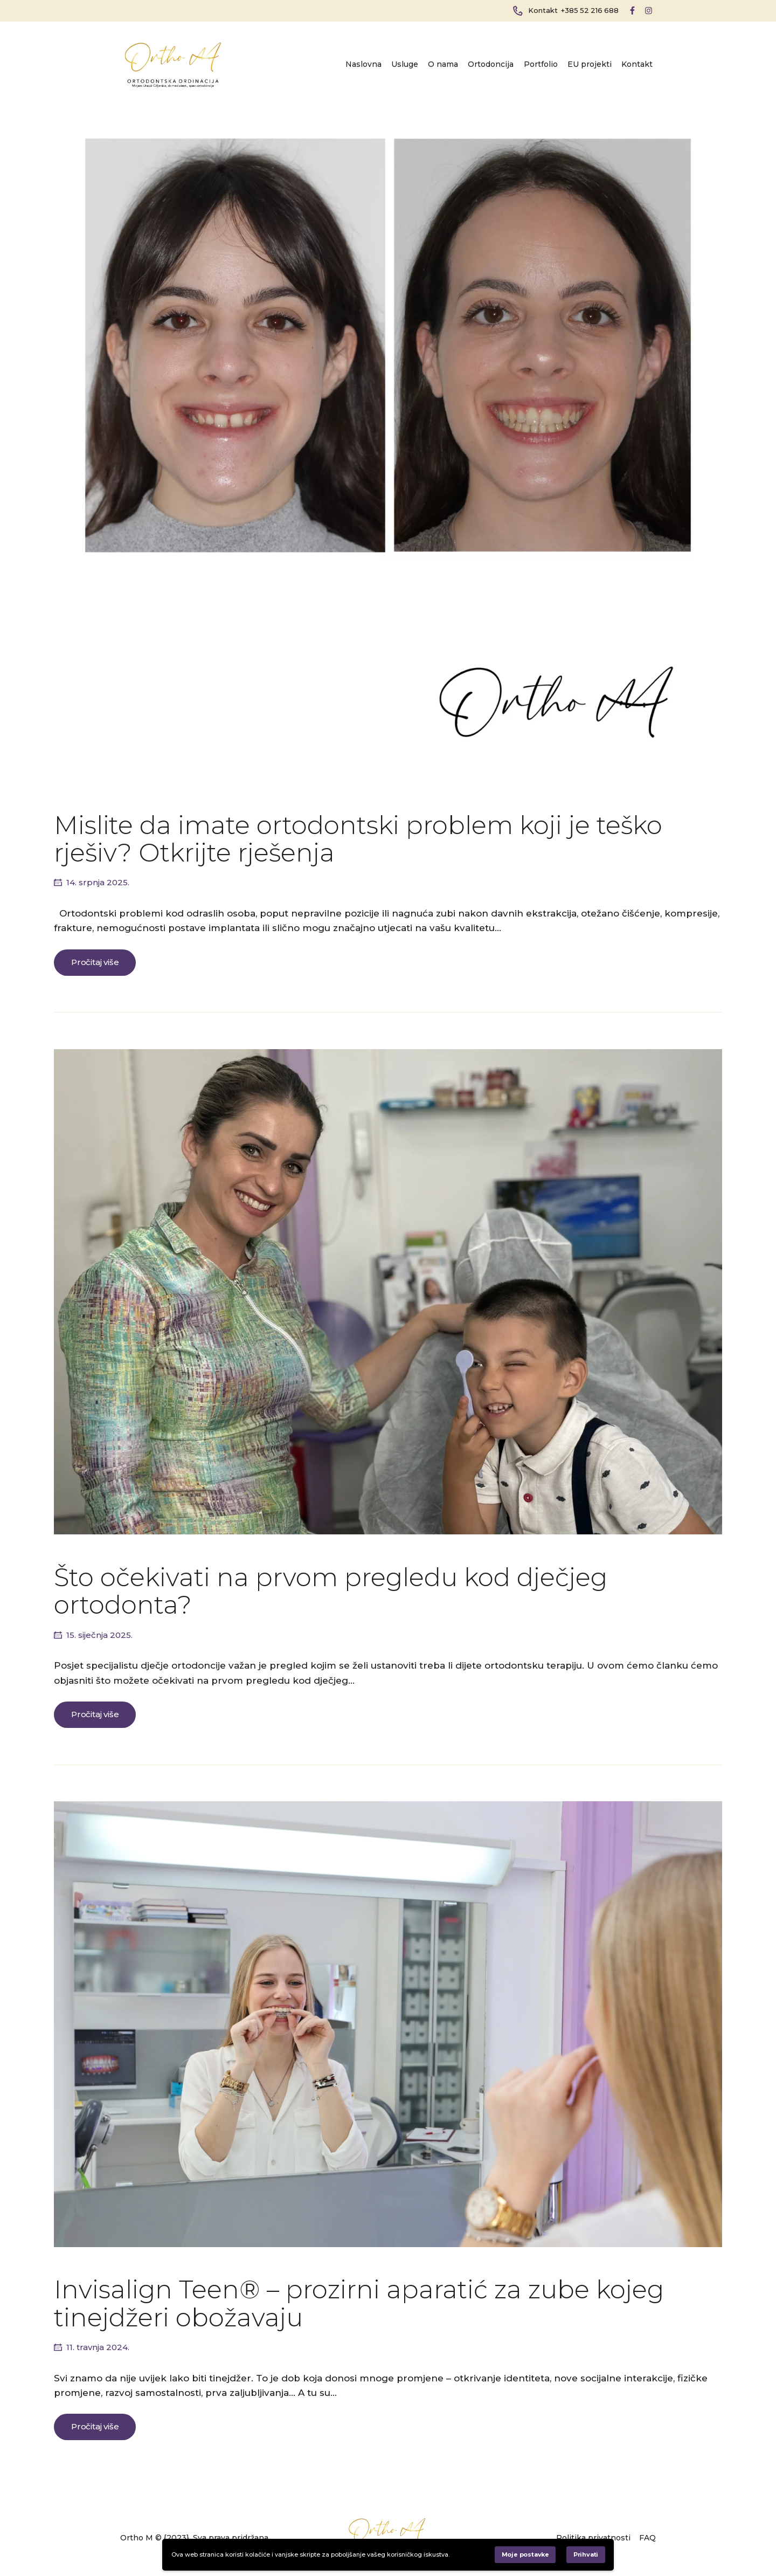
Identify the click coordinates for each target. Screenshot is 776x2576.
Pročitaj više (95, 962)
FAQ (647, 2538)
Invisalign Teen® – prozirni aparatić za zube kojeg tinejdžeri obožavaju (359, 2303)
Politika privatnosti (593, 2538)
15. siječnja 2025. (99, 1635)
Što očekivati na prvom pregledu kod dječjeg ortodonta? (330, 1591)
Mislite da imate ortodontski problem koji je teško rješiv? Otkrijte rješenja (358, 839)
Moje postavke (525, 2554)
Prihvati (585, 2554)
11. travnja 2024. (97, 2347)
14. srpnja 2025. (97, 882)
